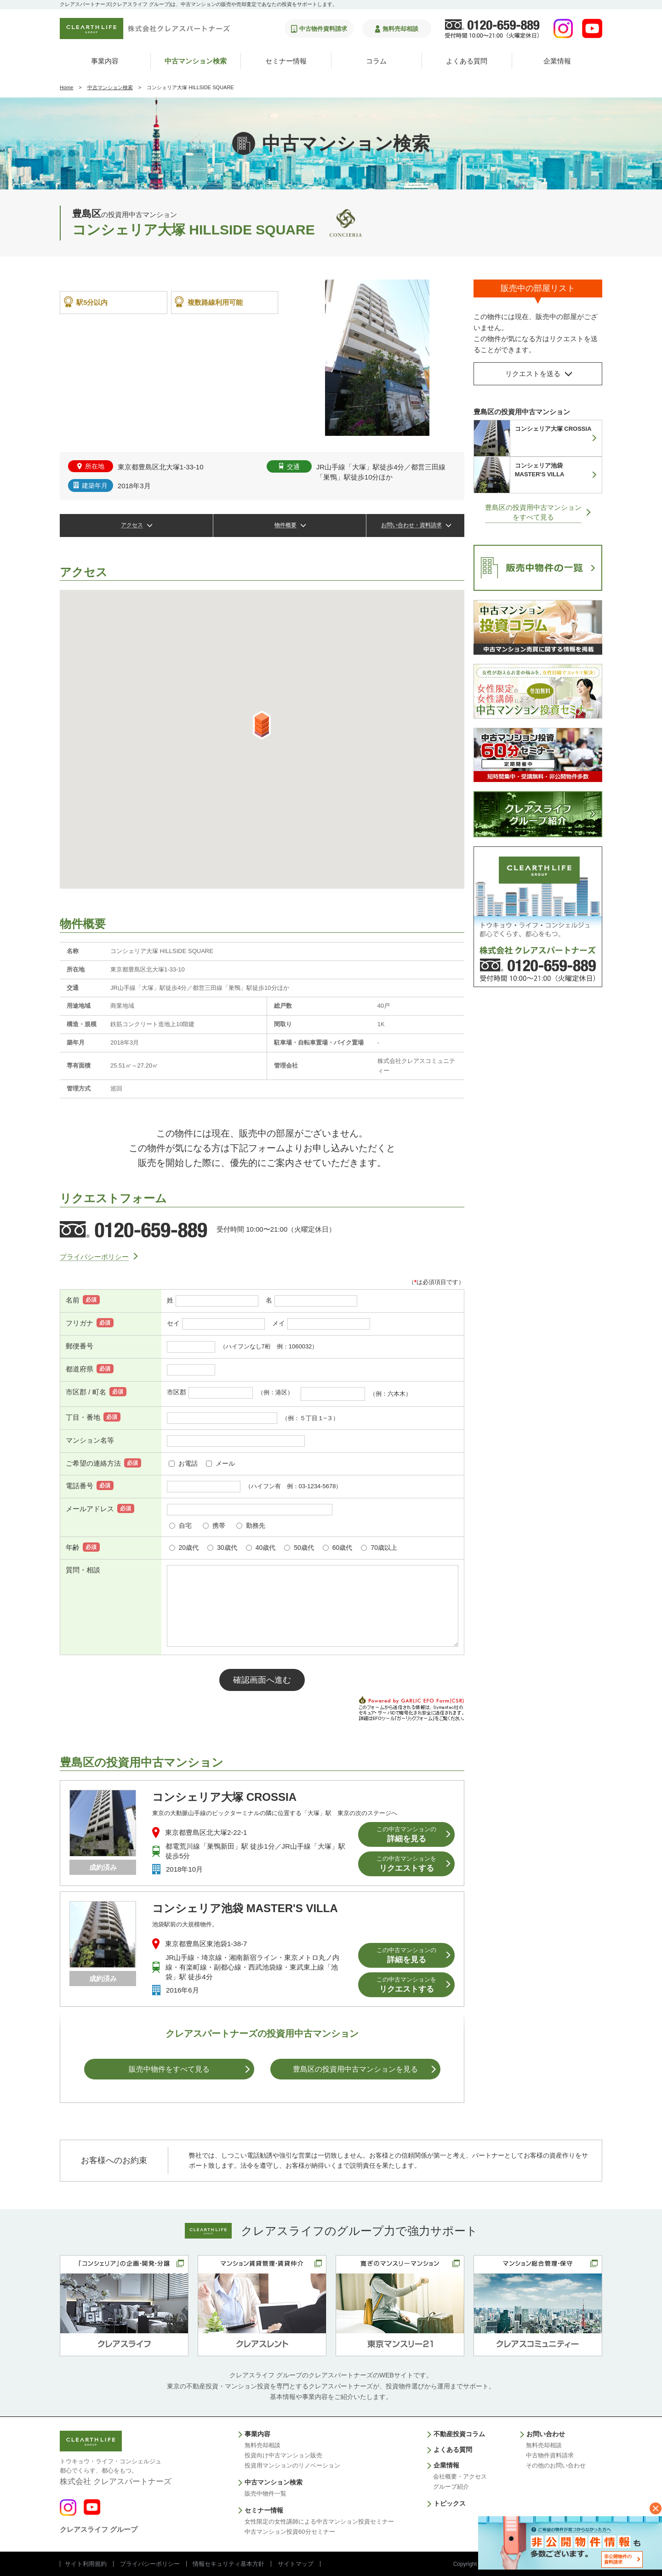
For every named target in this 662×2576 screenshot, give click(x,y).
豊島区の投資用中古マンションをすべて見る (533, 512)
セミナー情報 (286, 61)
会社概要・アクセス (460, 2476)
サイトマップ (296, 2563)
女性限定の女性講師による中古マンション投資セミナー (319, 2521)
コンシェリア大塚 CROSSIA (224, 1797)
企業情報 (557, 61)
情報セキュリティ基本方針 (228, 2563)
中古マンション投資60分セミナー (290, 2531)
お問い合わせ (545, 2434)
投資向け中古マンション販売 (283, 2455)
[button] (262, 725)
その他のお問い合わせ (556, 2465)
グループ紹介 (451, 2486)
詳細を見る (406, 1835)
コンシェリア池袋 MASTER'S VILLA (245, 1908)
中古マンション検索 (196, 61)
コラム (376, 61)
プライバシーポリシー (94, 1256)
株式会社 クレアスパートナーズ (115, 2471)
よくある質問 (466, 61)
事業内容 (105, 61)
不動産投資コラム (459, 2434)
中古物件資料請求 (550, 2455)
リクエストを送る (532, 373)
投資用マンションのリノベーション (292, 2465)
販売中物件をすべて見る (169, 2069)
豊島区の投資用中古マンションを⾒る (355, 2069)
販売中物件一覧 (265, 2493)
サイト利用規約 (86, 2563)
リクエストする (406, 1864)
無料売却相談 (262, 2445)
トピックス (450, 2503)
